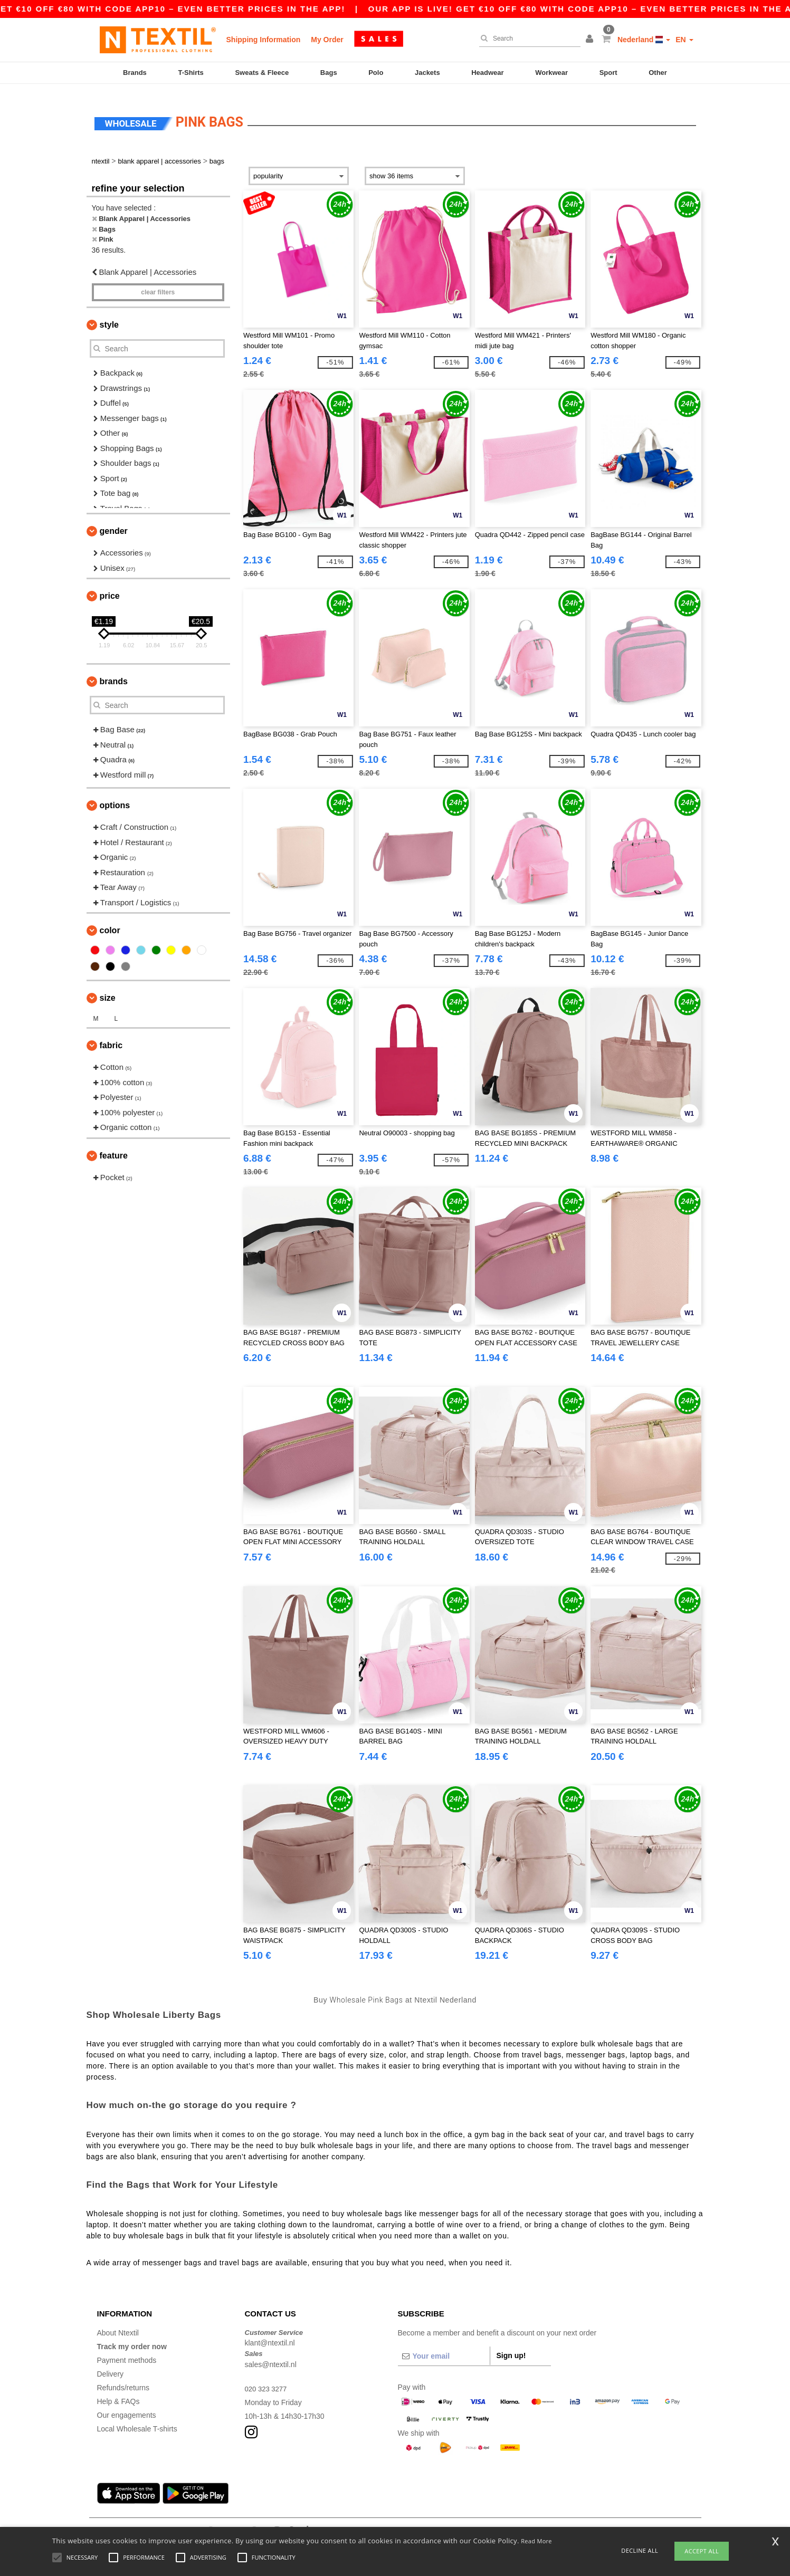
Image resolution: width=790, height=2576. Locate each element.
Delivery (110, 2364)
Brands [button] (114, 671)
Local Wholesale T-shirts (137, 2419)
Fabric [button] (111, 1035)
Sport (608, 72)
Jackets (427, 72)
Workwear (551, 72)
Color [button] (110, 920)
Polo (375, 72)
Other (658, 72)
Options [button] (115, 795)
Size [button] (108, 988)
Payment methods (127, 2350)
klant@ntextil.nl (270, 2333)
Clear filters (158, 282)
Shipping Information (263, 39)
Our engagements (126, 2405)
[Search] (527, 38)
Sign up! (511, 2345)
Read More (536, 2541)
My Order (327, 39)
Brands (135, 72)
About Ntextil (118, 2323)
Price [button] (110, 586)
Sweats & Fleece (262, 72)
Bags (328, 72)
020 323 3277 (267, 2378)
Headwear (487, 72)
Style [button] (109, 315)
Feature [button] (114, 1145)
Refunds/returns (123, 2377)
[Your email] (444, 2345)
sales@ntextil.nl (271, 2354)
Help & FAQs (118, 2391)
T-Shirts (190, 72)
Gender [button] (114, 521)
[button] (591, 39)
